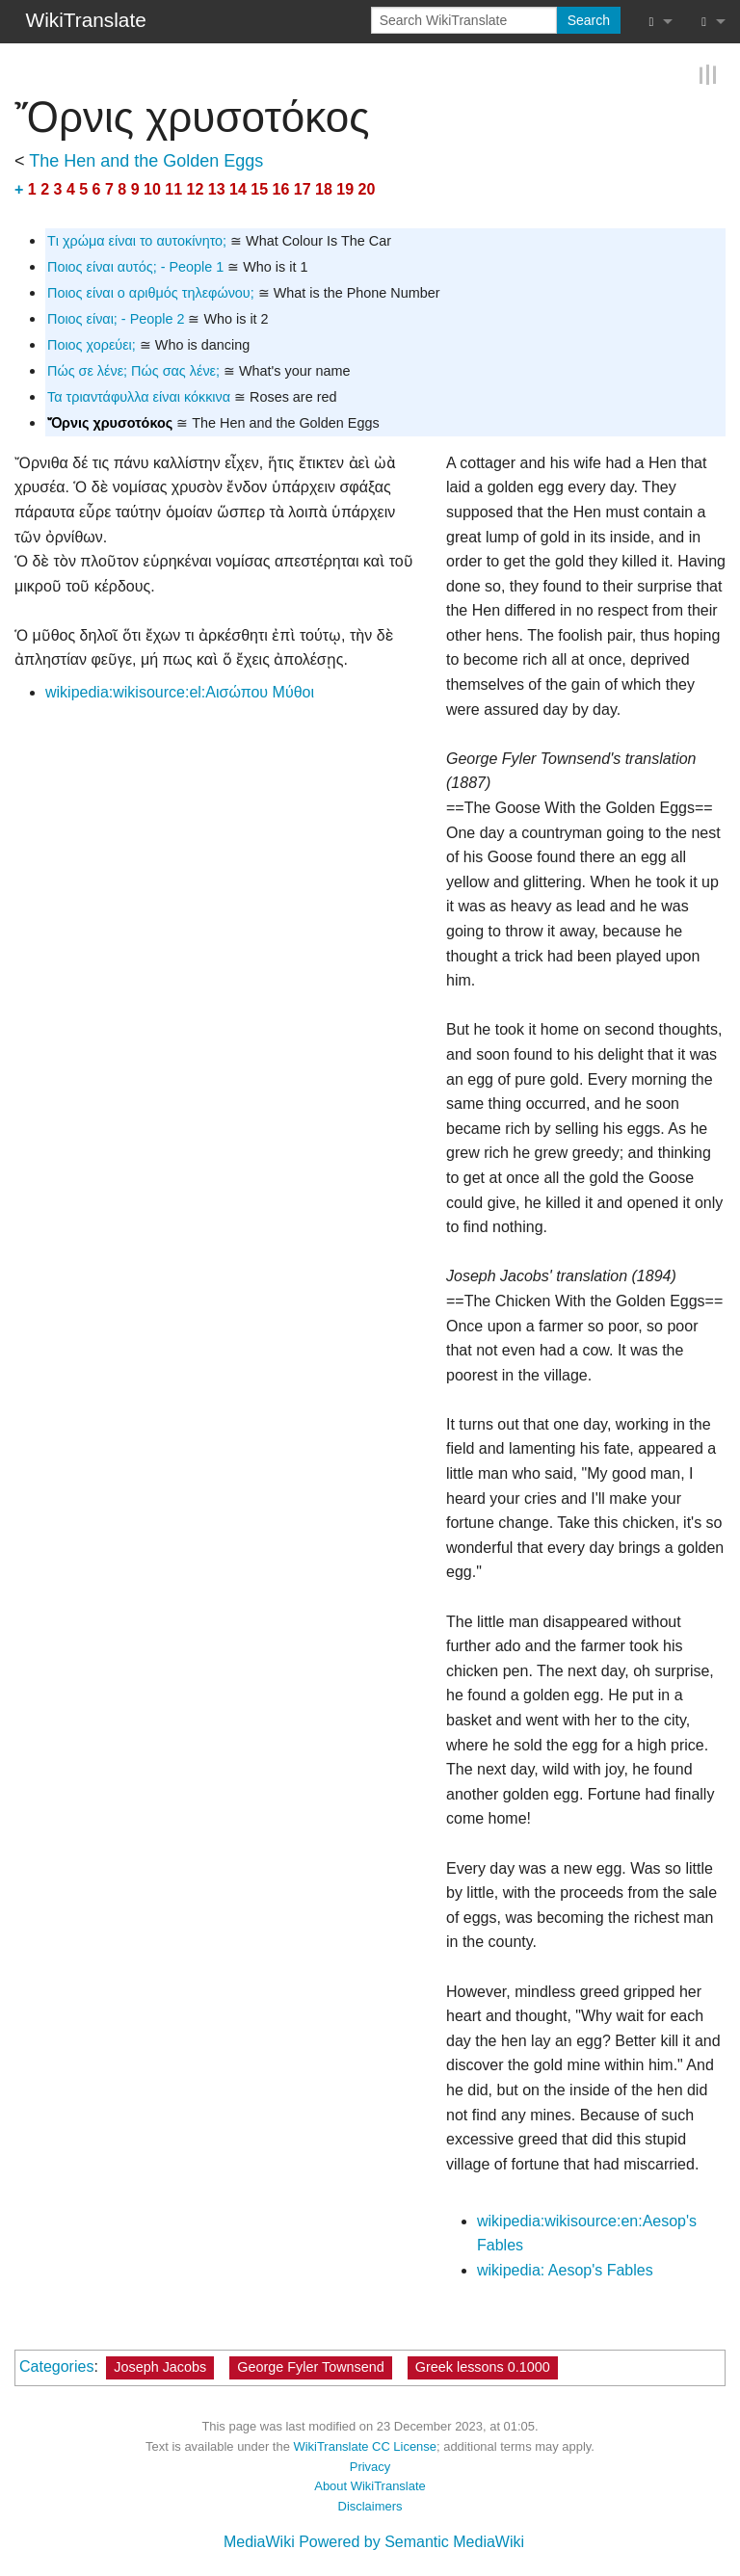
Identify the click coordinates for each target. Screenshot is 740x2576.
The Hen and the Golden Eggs (146, 160)
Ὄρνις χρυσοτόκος (109, 423)
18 (323, 188)
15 (259, 188)
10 (152, 188)
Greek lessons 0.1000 (482, 2367)
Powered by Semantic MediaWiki (411, 2541)
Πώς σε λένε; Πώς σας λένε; (133, 371)
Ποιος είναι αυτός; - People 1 (135, 267)
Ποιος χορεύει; (91, 345)
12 (195, 188)
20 (367, 188)
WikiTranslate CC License (364, 2446)
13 (216, 188)
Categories (56, 2366)
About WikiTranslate (369, 2486)
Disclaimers (370, 2506)
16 (281, 188)
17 (302, 188)
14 (238, 188)
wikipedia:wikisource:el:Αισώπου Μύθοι (179, 692)
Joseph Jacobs (160, 2367)
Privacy (370, 2465)
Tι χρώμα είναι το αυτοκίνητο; (136, 241)
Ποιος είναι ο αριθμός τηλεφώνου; (150, 293)
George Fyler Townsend (310, 2367)
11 (173, 188)
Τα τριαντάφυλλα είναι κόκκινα (138, 397)
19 (345, 188)
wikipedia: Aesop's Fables (565, 2270)
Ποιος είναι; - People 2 (115, 319)
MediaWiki (259, 2541)
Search (589, 20)
